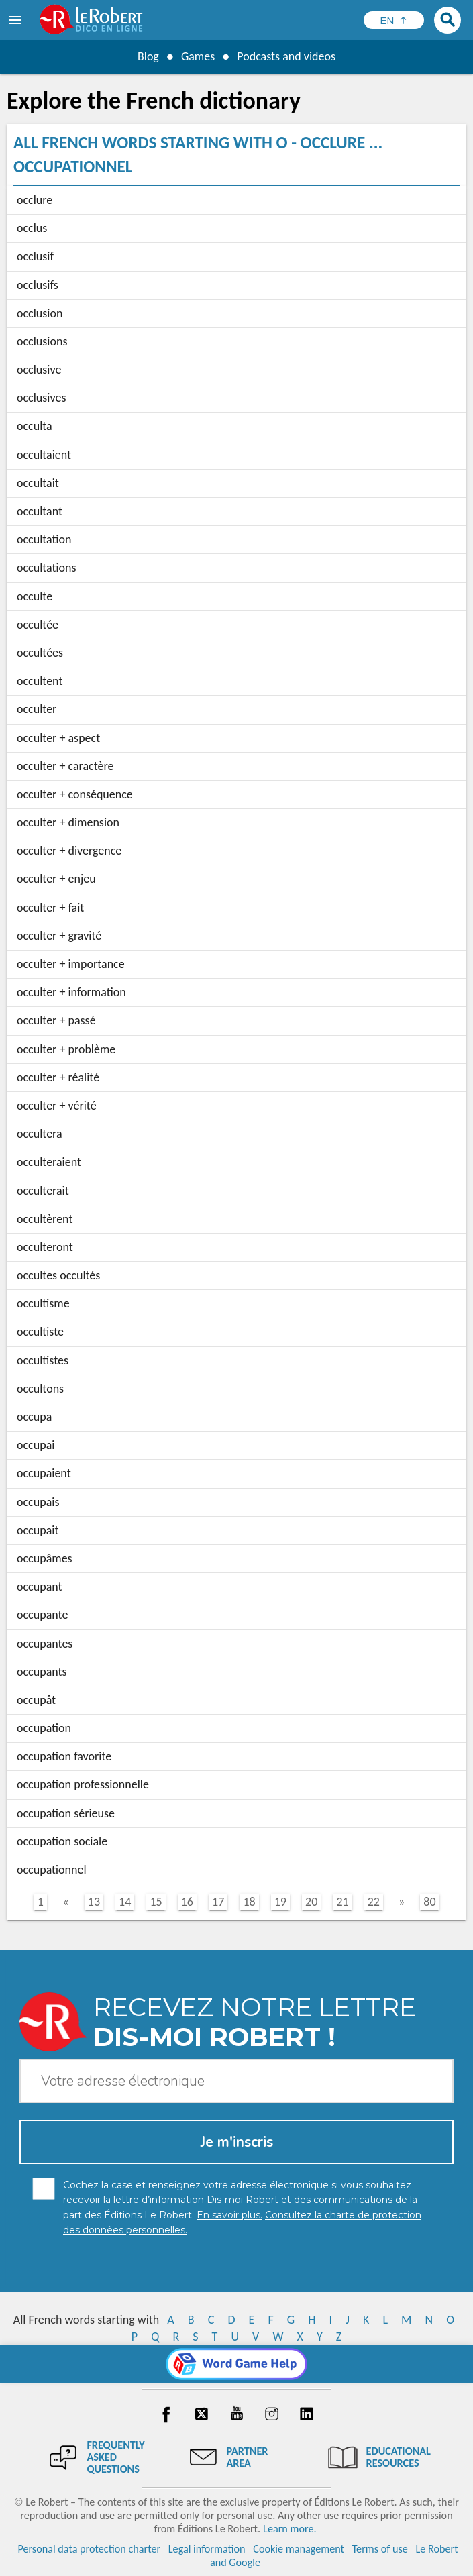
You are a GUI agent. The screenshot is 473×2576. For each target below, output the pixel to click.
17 (218, 1901)
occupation (44, 1728)
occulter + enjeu (56, 878)
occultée (37, 624)
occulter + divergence (69, 850)
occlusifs (37, 285)
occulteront (45, 1247)
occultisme (43, 1303)
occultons (40, 1388)
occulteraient (49, 1162)
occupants (42, 1671)
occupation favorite (64, 1756)
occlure (34, 200)
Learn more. (289, 2528)
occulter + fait (50, 907)
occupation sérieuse (66, 1813)
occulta (34, 426)
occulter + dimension (68, 822)
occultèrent (44, 1219)
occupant (39, 1586)
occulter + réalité (58, 1077)
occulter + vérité (57, 1105)
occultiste (40, 1331)
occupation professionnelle (83, 1784)
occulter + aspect (58, 738)
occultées (40, 652)
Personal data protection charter (88, 2548)
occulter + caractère (65, 766)
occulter (36, 709)
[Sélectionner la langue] (394, 20)
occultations (46, 567)
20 (311, 1901)
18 (249, 1901)
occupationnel (52, 1869)
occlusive (39, 369)
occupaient (44, 1473)
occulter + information (71, 992)
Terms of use (380, 2548)
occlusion (39, 313)
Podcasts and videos (286, 56)
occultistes (42, 1360)
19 (280, 1901)
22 (374, 1901)
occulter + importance (71, 964)
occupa (34, 1416)
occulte (34, 596)
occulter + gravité (59, 935)
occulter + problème (66, 1049)
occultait (38, 483)
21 (342, 1901)
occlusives (41, 397)
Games (198, 56)
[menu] (16, 20)
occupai (35, 1445)
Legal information (207, 2548)
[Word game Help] (236, 2364)
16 (187, 1901)
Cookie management (298, 2548)
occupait (37, 1530)
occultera (39, 1133)
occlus (32, 228)
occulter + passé (56, 1020)
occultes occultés (58, 1275)
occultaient (44, 454)
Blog (148, 56)
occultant (39, 511)
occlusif (35, 256)
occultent (39, 681)
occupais (38, 1502)
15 (156, 1901)
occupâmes (44, 1558)
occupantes (44, 1643)
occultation (44, 539)
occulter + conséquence (75, 794)
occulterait (43, 1190)
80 (429, 1901)
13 (94, 1901)
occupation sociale (62, 1841)
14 (125, 1901)
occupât (36, 1700)
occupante (42, 1614)
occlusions (42, 341)
